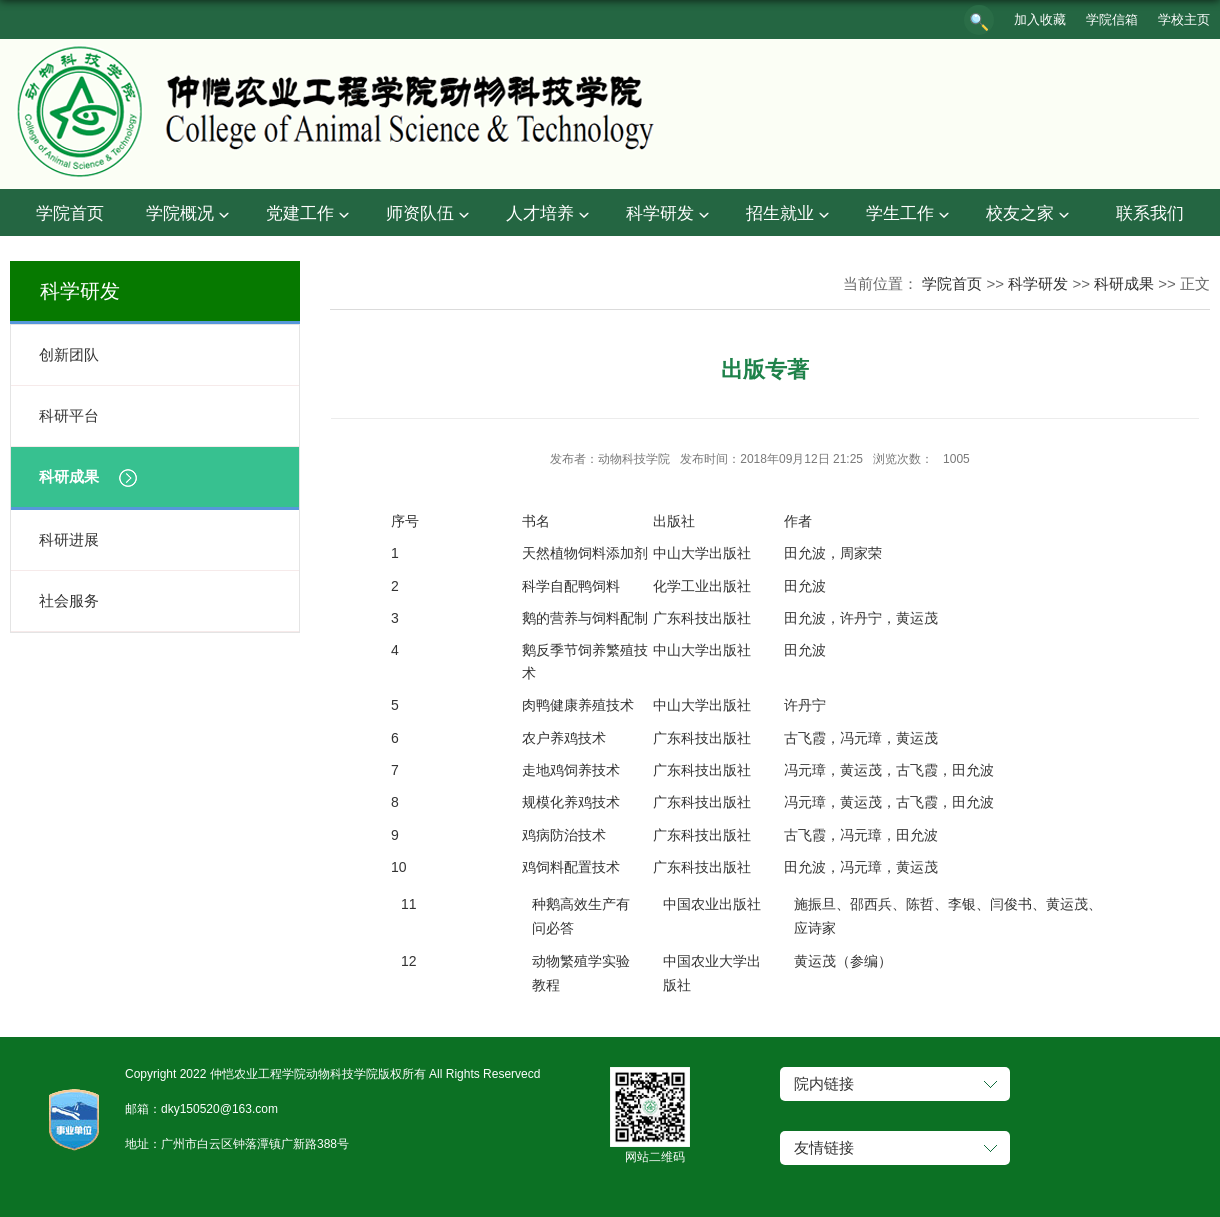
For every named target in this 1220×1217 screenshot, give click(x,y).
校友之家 (1030, 214)
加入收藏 (1040, 19)
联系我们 (1150, 213)
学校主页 (1184, 19)
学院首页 (70, 213)
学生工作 (910, 214)
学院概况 (190, 214)
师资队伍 (430, 214)
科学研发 (670, 214)
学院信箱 (1112, 19)
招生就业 (790, 214)
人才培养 (550, 214)
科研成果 (1124, 283)
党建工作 (310, 214)
